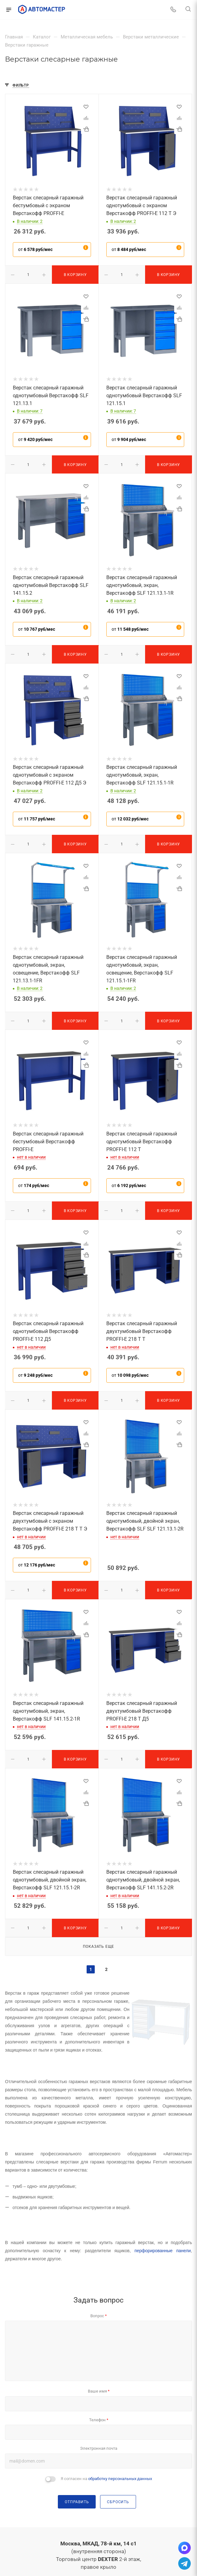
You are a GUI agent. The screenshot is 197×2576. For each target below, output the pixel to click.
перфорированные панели (162, 2250)
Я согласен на (106, 2478)
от (35, 249)
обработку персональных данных (120, 2478)
